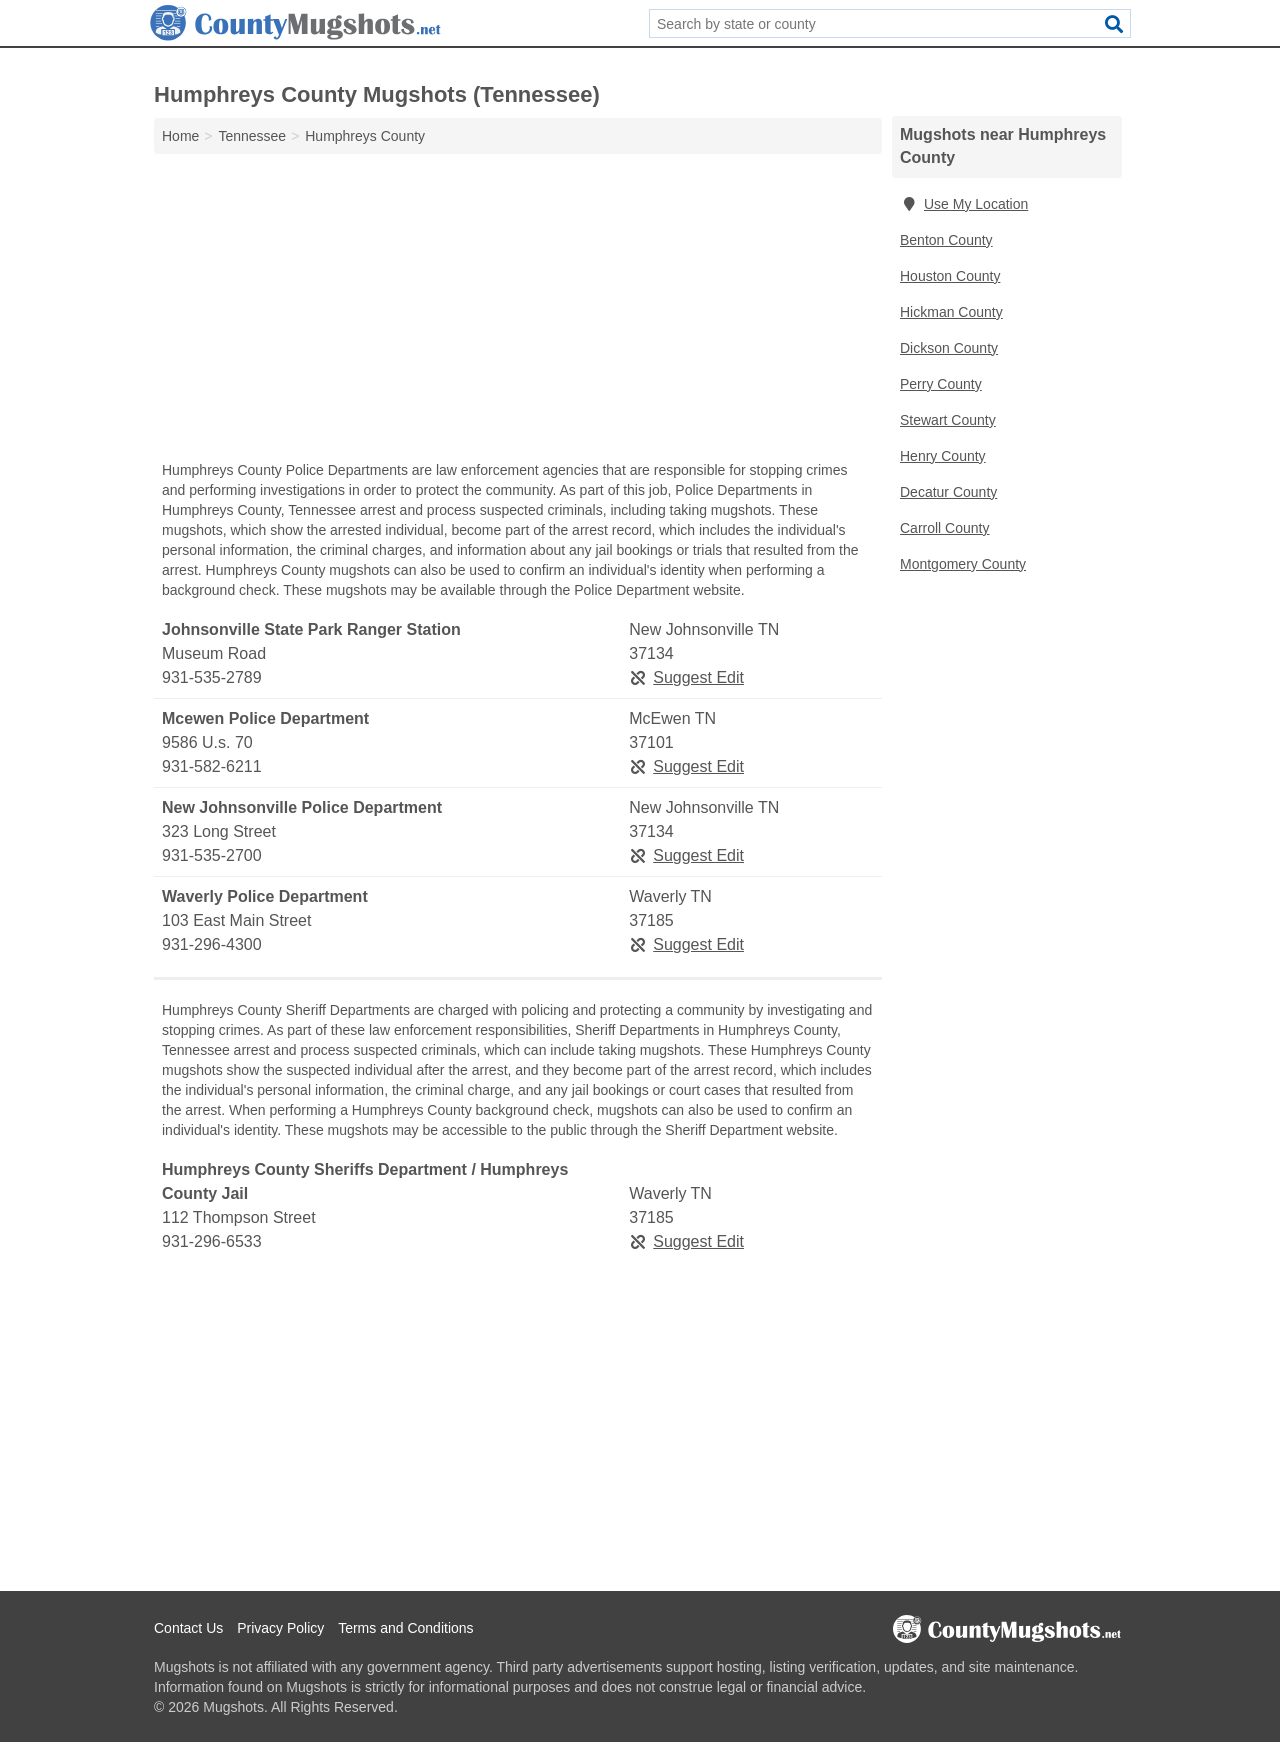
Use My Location (964, 204)
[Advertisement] (518, 312)
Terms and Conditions (405, 1628)
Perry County (941, 384)
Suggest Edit (686, 677)
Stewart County (948, 420)
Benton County (946, 240)
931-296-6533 (212, 1241)
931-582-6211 (212, 766)
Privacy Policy (280, 1628)
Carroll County (944, 528)
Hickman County (951, 312)
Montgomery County (963, 564)
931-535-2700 (212, 855)
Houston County (950, 276)
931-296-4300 (212, 944)
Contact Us (188, 1628)
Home (180, 136)
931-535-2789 (212, 677)
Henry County (943, 456)
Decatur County (948, 492)
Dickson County (949, 348)
